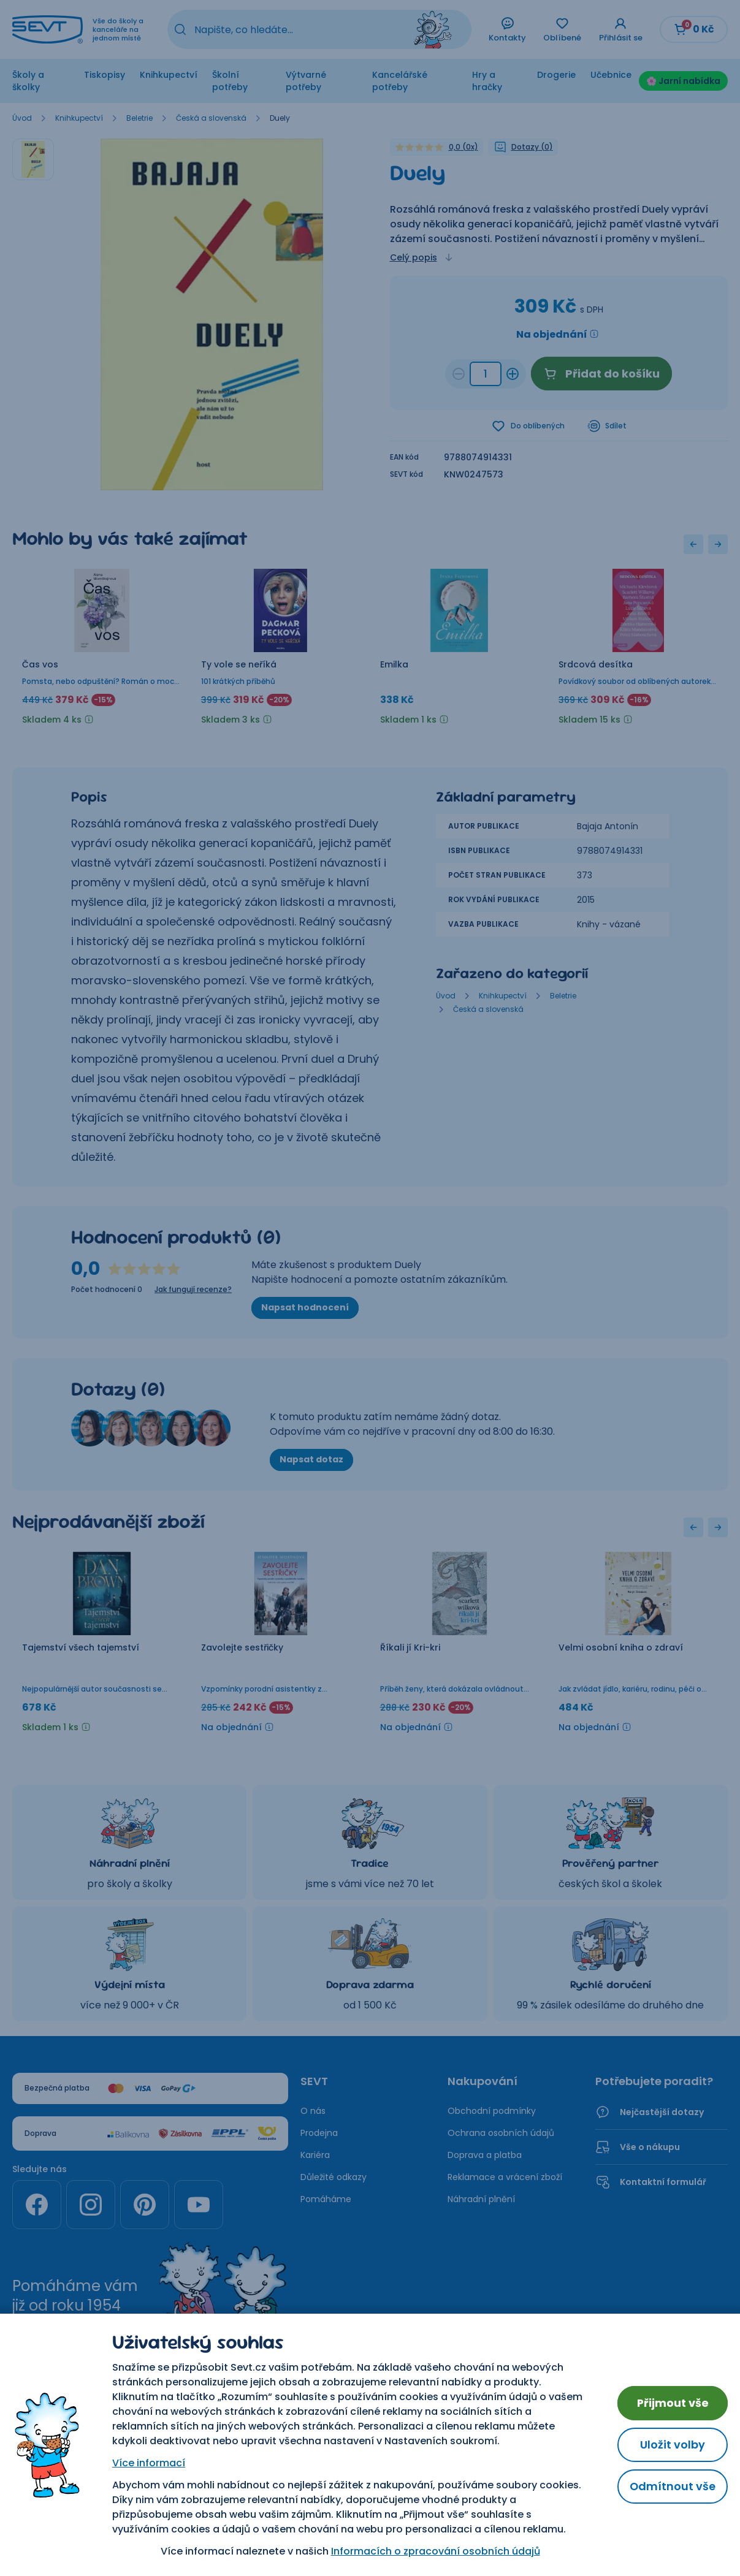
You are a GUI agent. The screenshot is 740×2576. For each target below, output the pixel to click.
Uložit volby (672, 2444)
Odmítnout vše (672, 2486)
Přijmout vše (672, 2403)
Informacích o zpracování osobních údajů (435, 2551)
